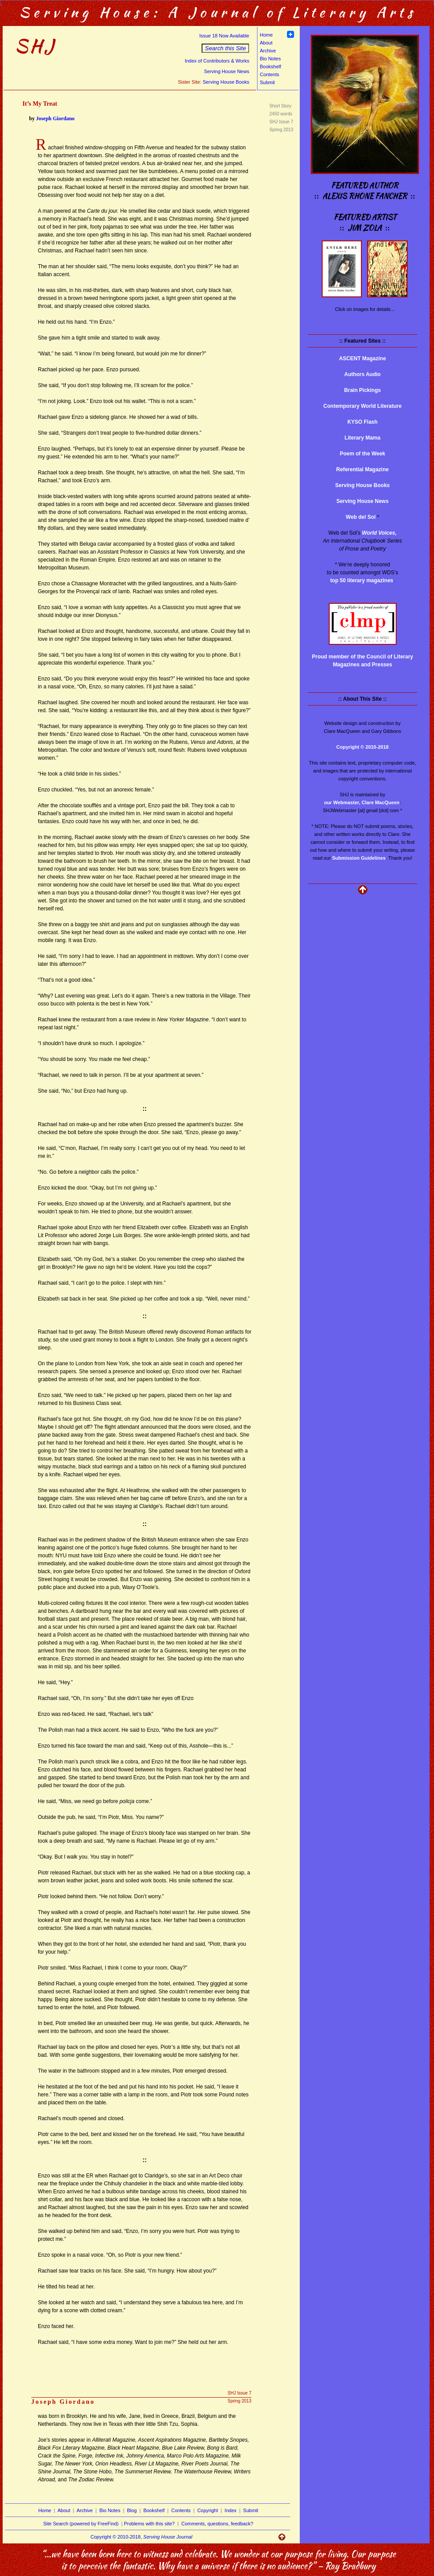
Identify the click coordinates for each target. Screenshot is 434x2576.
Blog (132, 2510)
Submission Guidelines (359, 858)
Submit (267, 82)
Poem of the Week (362, 454)
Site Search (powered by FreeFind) (80, 2523)
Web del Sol (361, 517)
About (266, 42)
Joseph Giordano (55, 118)
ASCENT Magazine (362, 358)
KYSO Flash (362, 422)
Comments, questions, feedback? (217, 2523)
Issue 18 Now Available (224, 35)
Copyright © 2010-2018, (141, 2536)
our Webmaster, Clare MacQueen (362, 802)
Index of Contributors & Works (217, 60)
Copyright (207, 2510)
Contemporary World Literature (363, 406)
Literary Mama (362, 438)
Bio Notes (270, 58)
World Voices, (379, 533)
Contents (269, 74)
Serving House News (226, 71)
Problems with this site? (149, 2523)
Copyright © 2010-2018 (362, 747)
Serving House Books (225, 82)
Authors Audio (362, 374)
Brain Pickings (362, 390)
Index (230, 2510)
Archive (268, 50)
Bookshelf (270, 66)
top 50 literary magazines (361, 580)
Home (266, 34)
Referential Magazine (362, 469)
